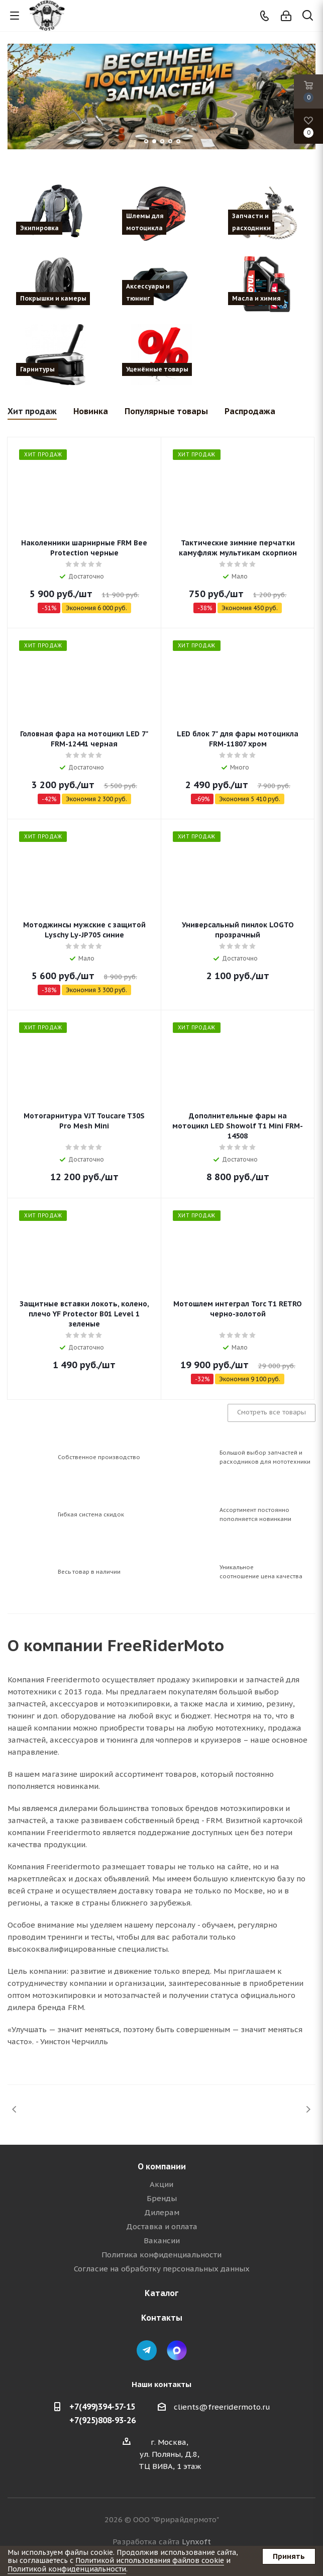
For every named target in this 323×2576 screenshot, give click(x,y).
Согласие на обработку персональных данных (162, 2268)
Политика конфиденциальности (161, 2254)
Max (177, 2350)
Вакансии (162, 2240)
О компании (162, 2166)
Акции (161, 2184)
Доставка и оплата (161, 2226)
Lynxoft (196, 2541)
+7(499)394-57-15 (102, 2407)
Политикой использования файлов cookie (149, 2560)
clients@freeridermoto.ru (222, 2407)
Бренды (162, 2198)
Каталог (161, 2293)
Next (308, 2109)
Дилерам (161, 2212)
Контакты (161, 2318)
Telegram (147, 2350)
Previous (15, 2109)
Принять (289, 2556)
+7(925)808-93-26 (102, 2420)
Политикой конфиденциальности (67, 2568)
